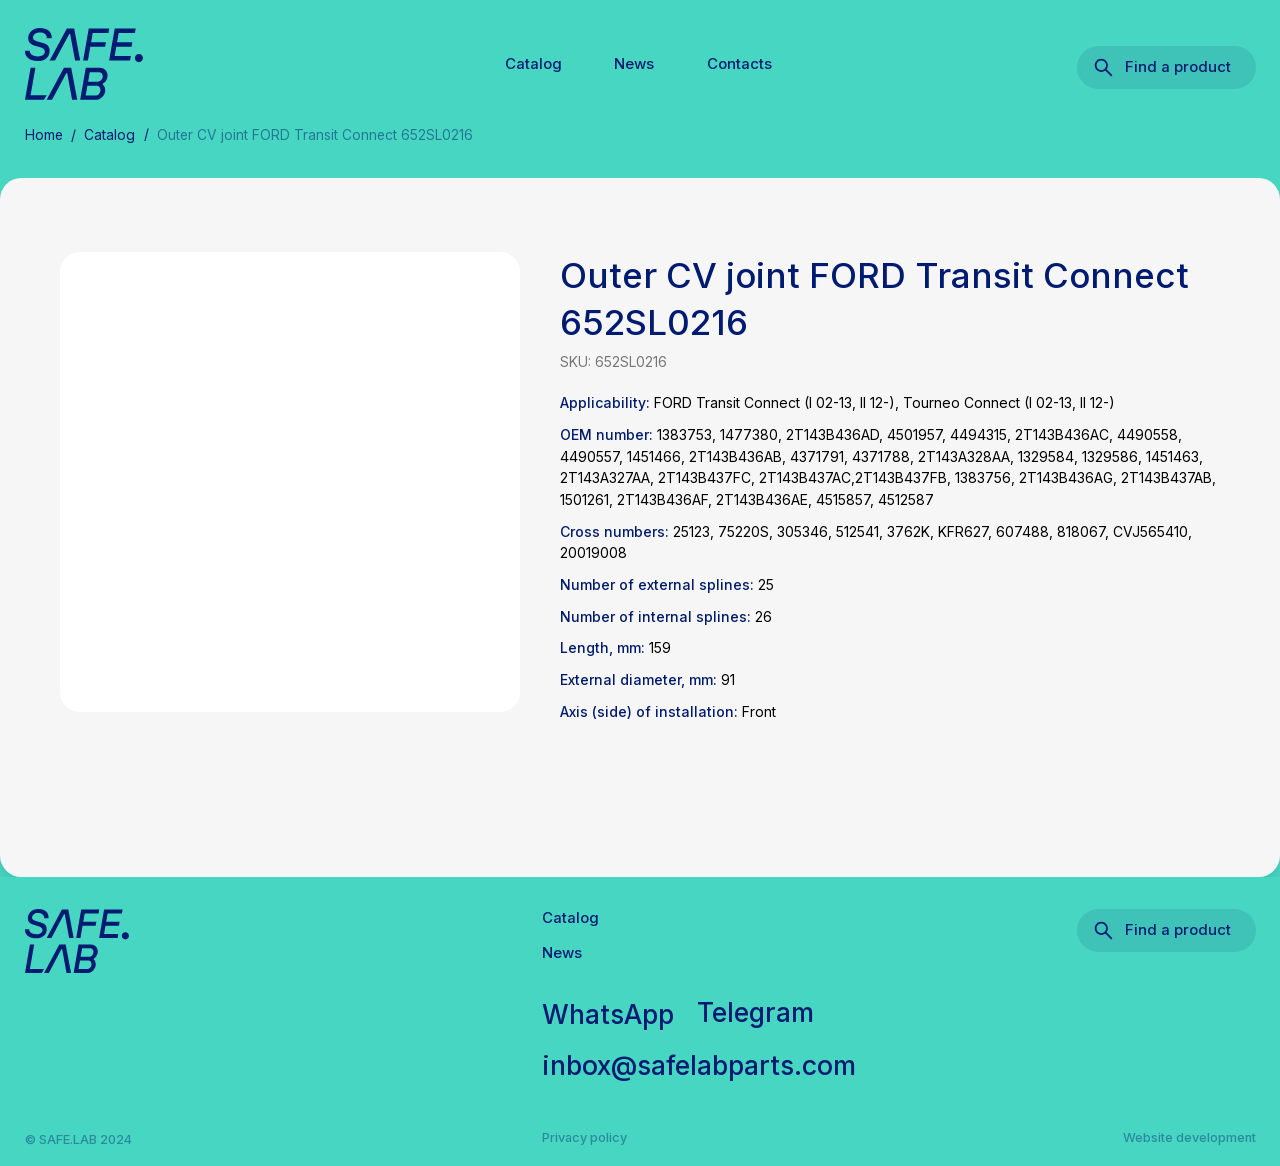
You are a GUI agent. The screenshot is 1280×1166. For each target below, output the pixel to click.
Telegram (755, 1012)
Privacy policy (584, 1137)
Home (44, 135)
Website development (1189, 1137)
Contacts (739, 64)
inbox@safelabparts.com (699, 1065)
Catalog (533, 64)
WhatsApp (608, 1014)
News (634, 64)
